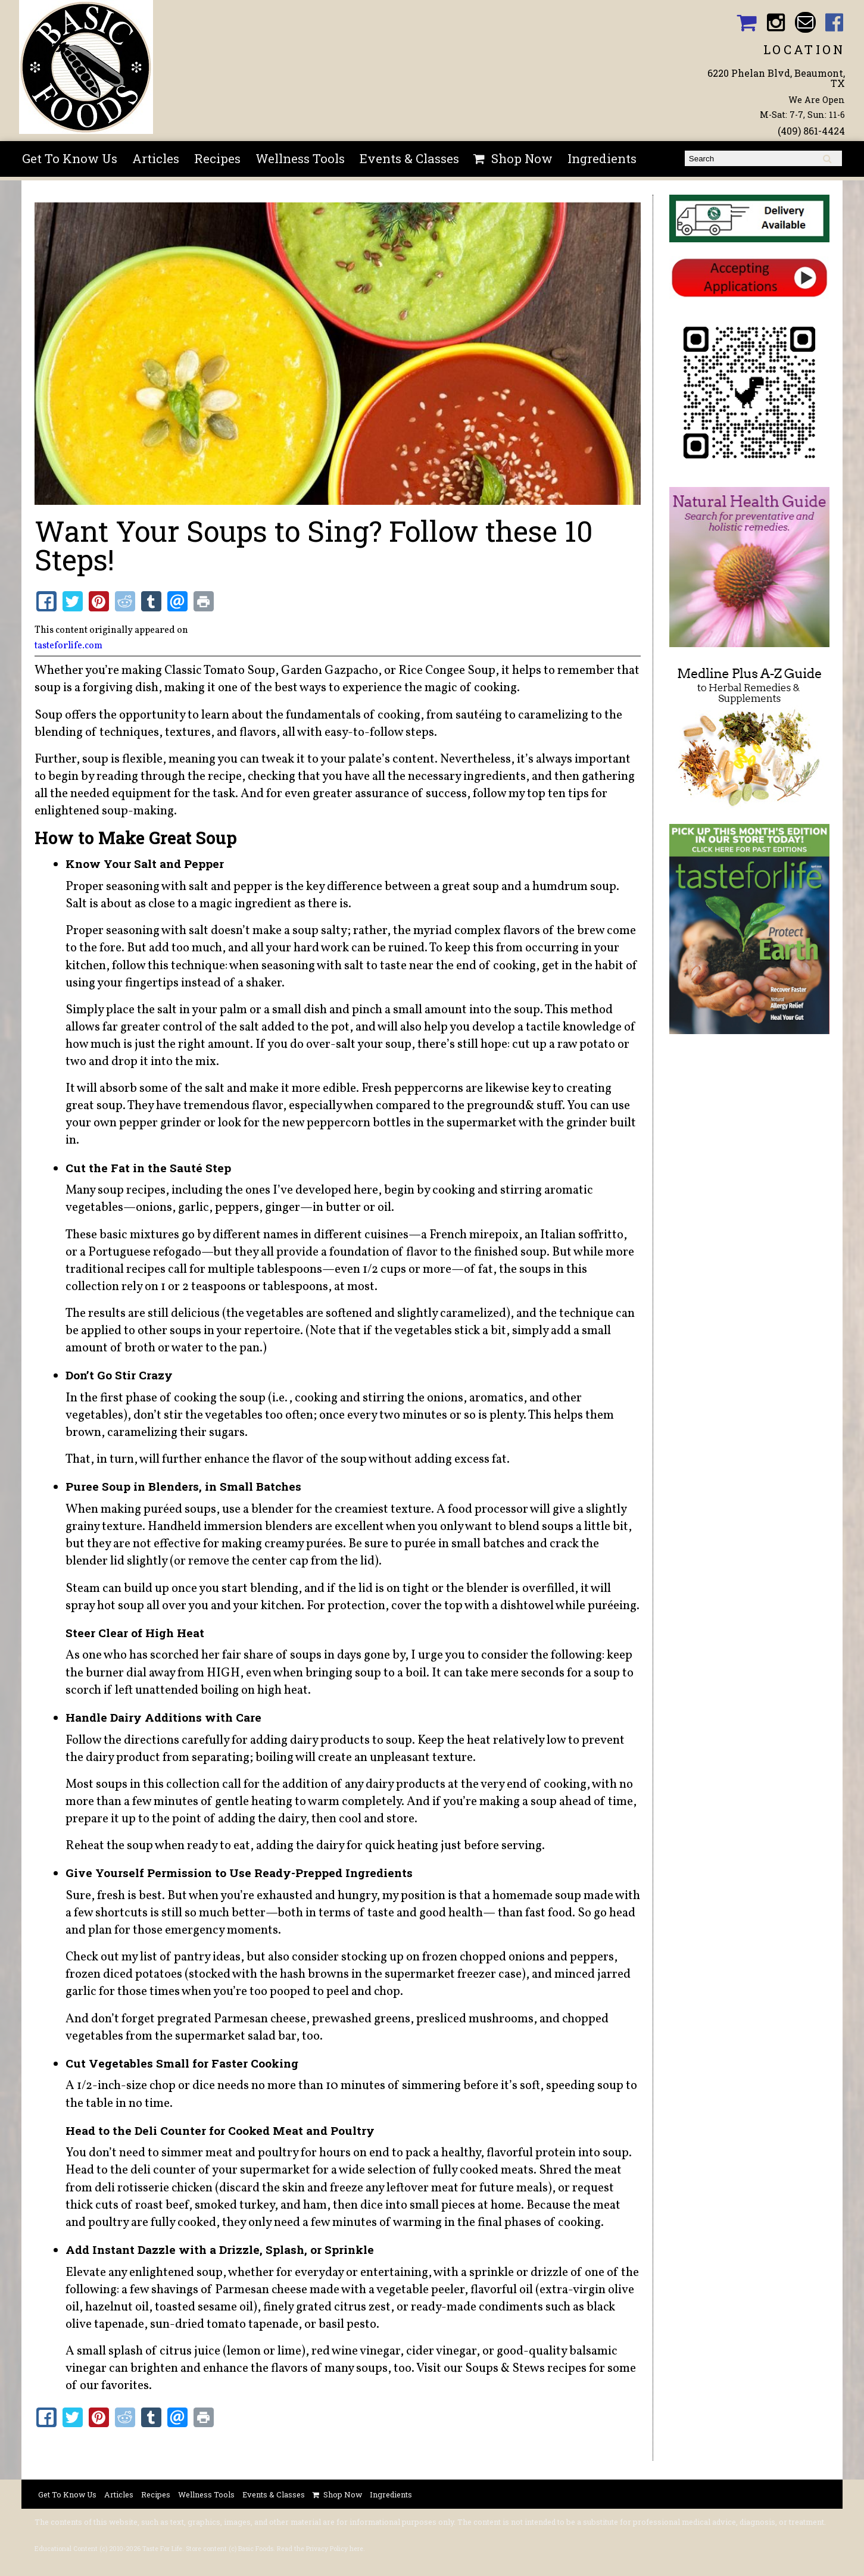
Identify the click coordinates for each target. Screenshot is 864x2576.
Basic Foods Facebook (834, 22)
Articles (155, 158)
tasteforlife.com (68, 645)
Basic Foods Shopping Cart (746, 22)
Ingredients (602, 158)
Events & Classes (409, 158)
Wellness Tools (300, 158)
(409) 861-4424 (811, 130)
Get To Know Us (69, 158)
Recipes (217, 158)
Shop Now (522, 158)
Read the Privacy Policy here (320, 2548)
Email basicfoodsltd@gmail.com (805, 22)
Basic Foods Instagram (775, 22)
